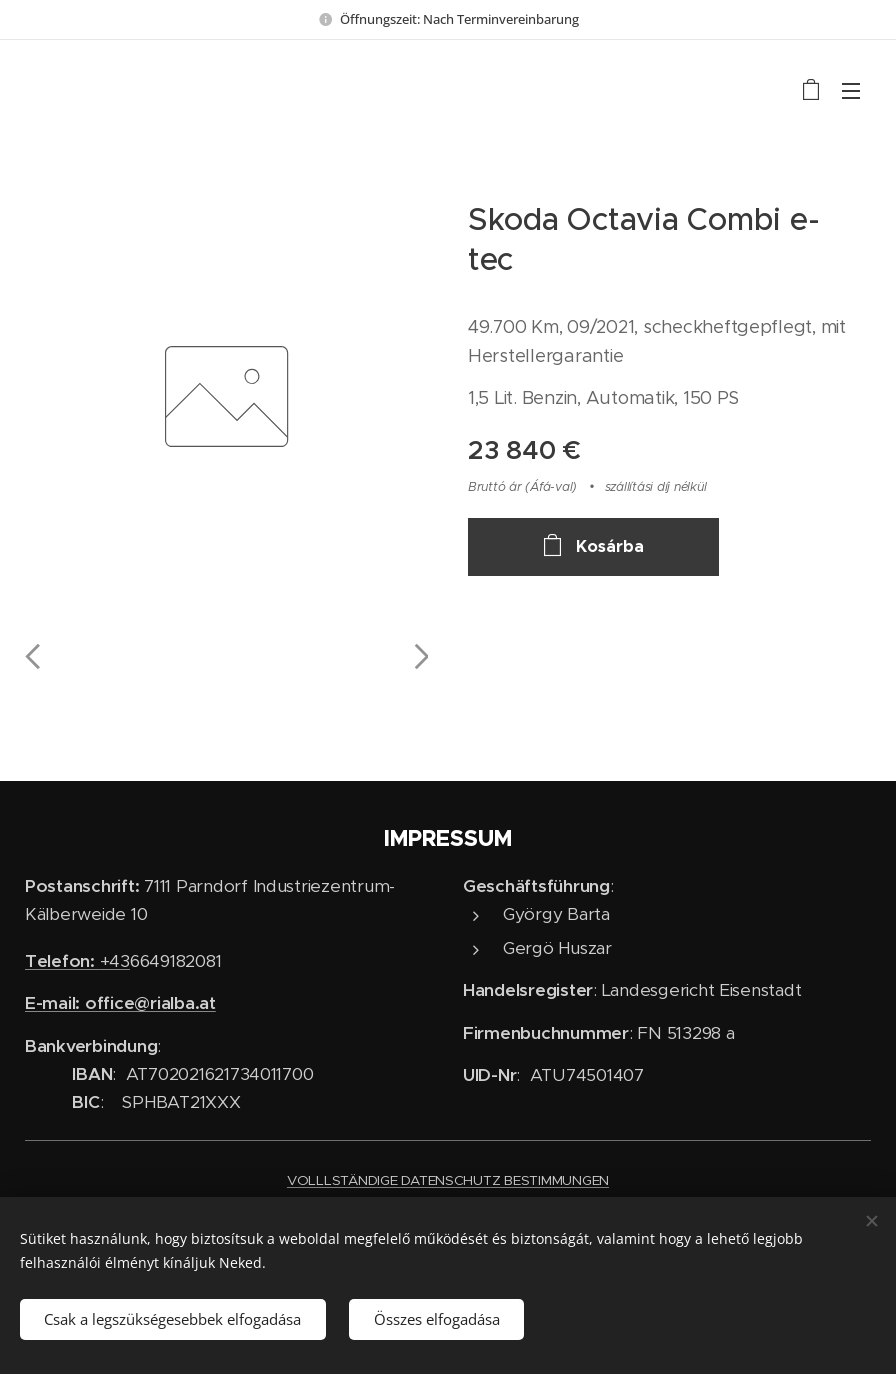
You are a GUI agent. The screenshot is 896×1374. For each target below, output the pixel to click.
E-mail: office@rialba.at (120, 1003)
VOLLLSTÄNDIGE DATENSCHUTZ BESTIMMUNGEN (448, 1180)
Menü (851, 91)
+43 (77, 960)
